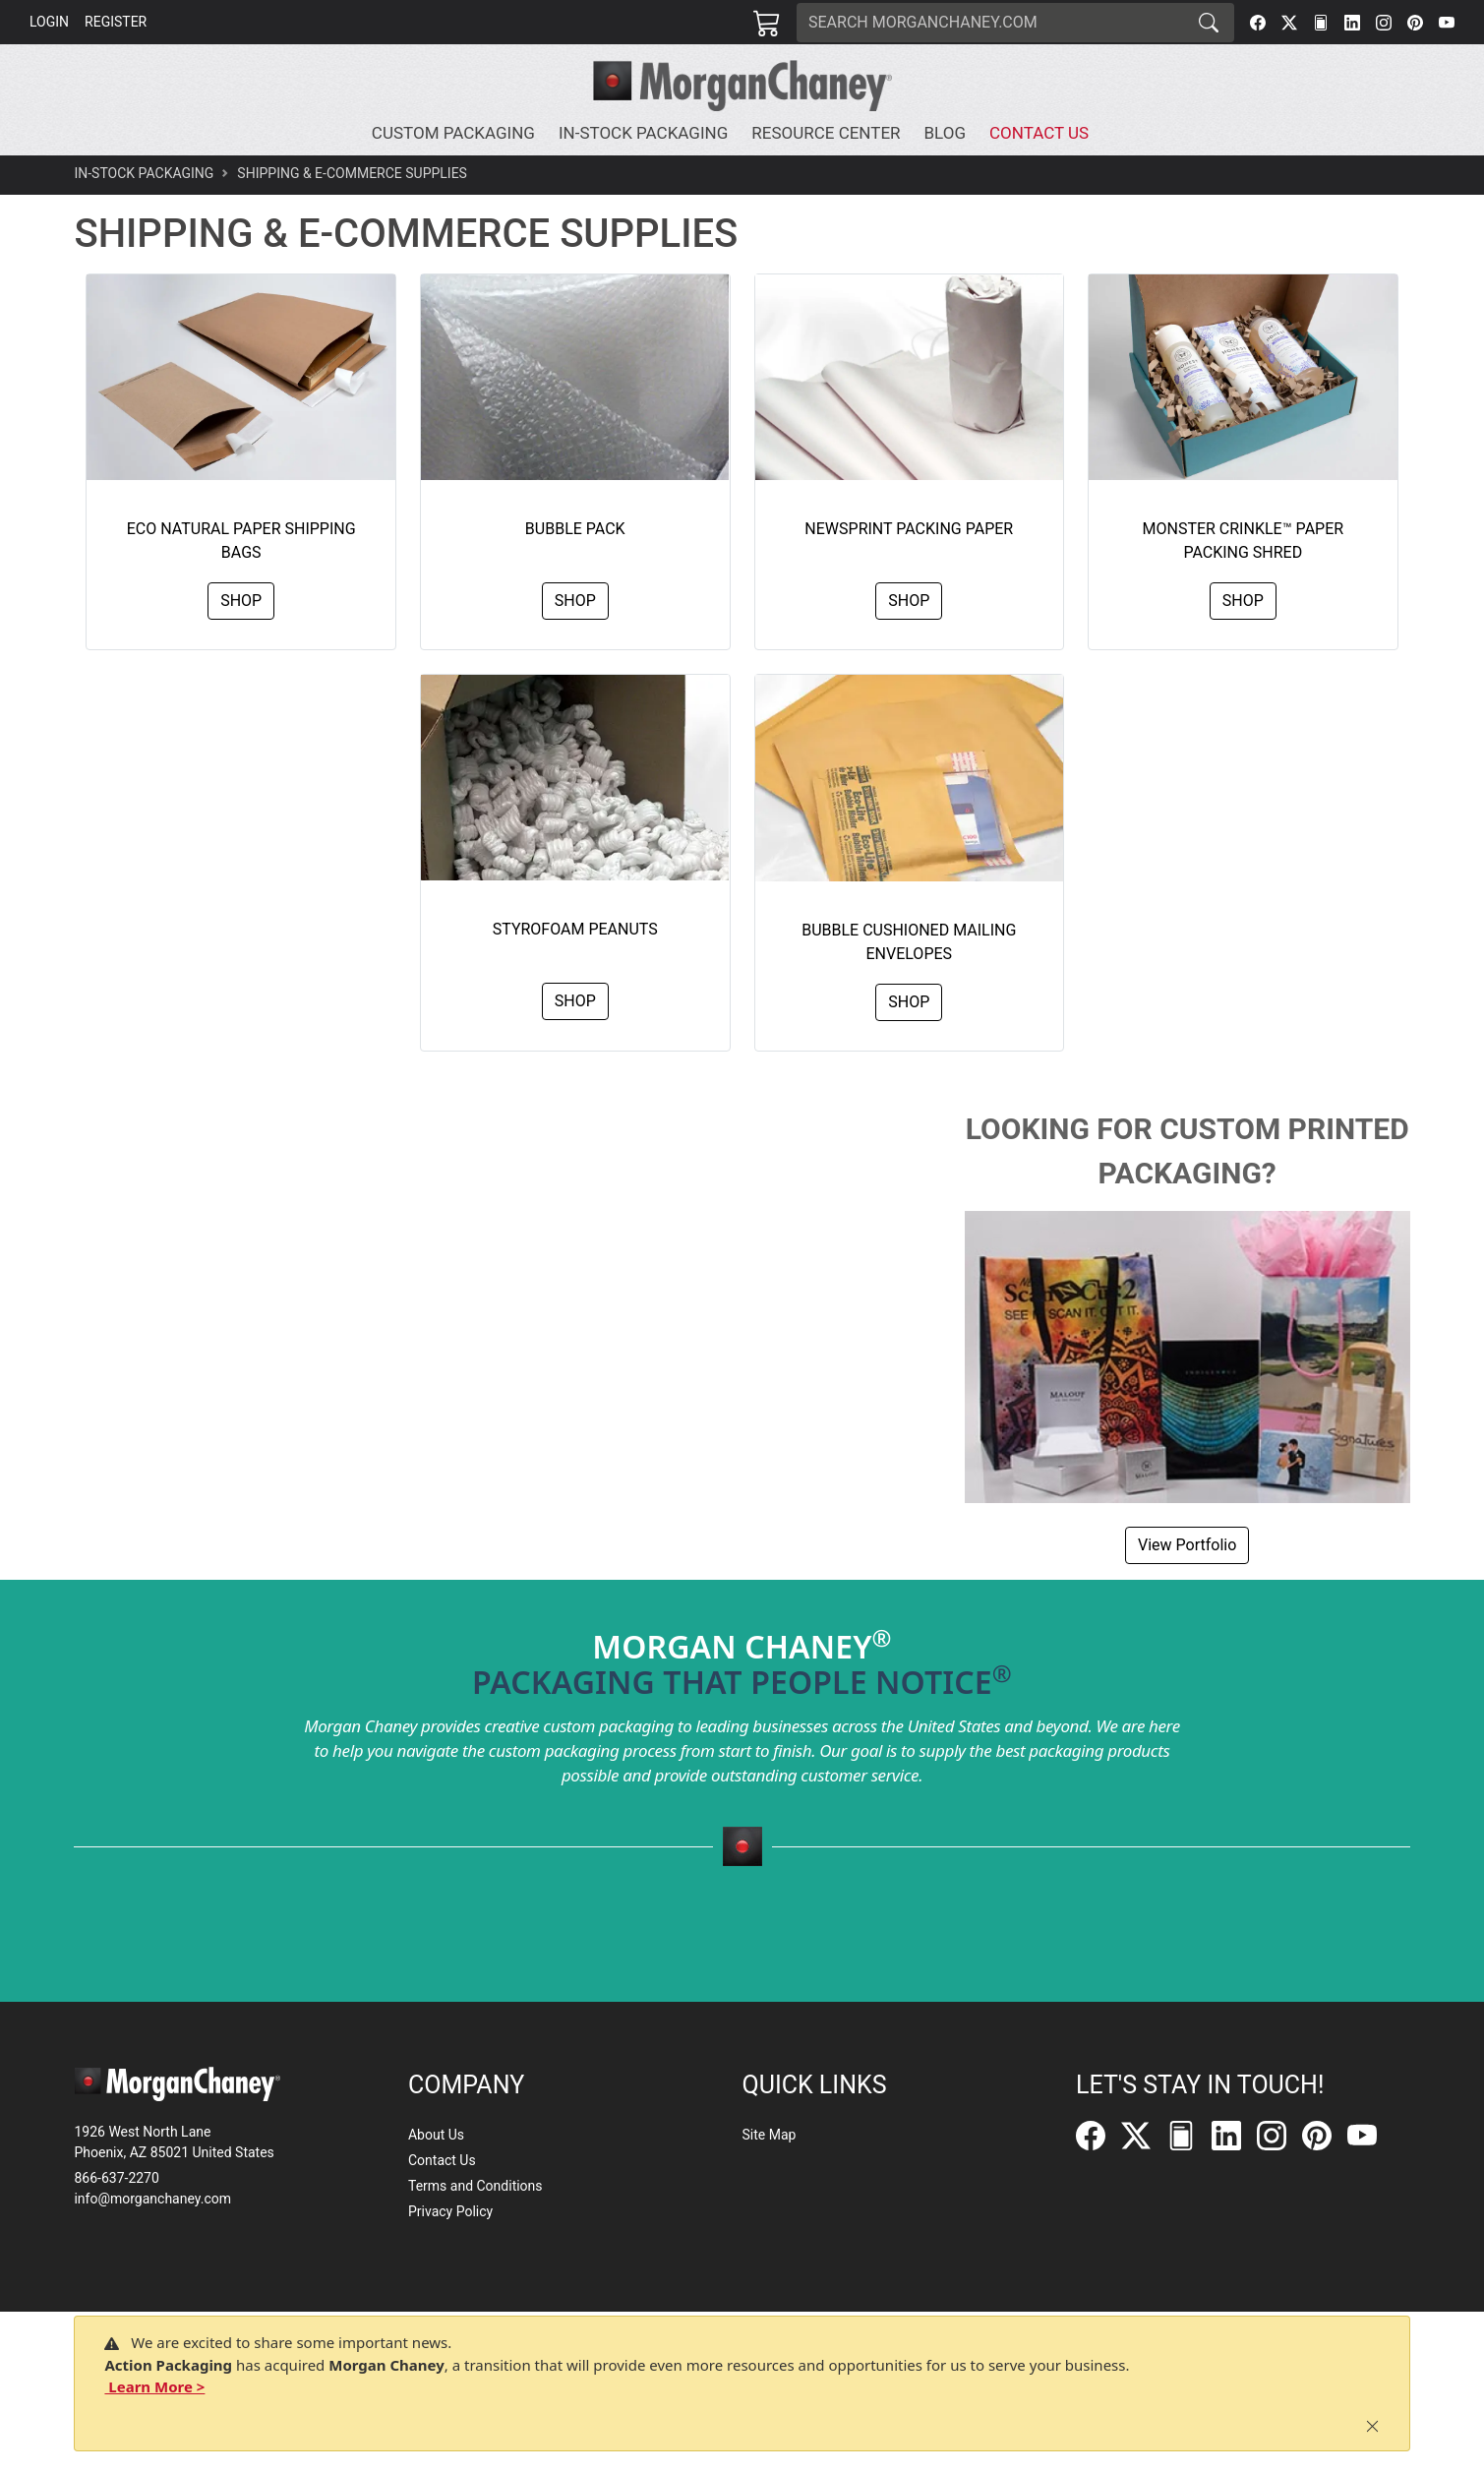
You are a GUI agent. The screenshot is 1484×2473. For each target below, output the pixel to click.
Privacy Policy (450, 2211)
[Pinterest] (1415, 22)
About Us (436, 2134)
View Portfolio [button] (1187, 1545)
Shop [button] (241, 600)
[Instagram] (1384, 22)
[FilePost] (1321, 22)
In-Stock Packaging (143, 173)
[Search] (990, 22)
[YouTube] (1446, 22)
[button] (457, 133)
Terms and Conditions (475, 2186)
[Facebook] (1258, 22)
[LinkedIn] (1352, 22)
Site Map (769, 2134)
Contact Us (442, 2160)
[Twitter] (1289, 22)
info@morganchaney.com (152, 2198)
